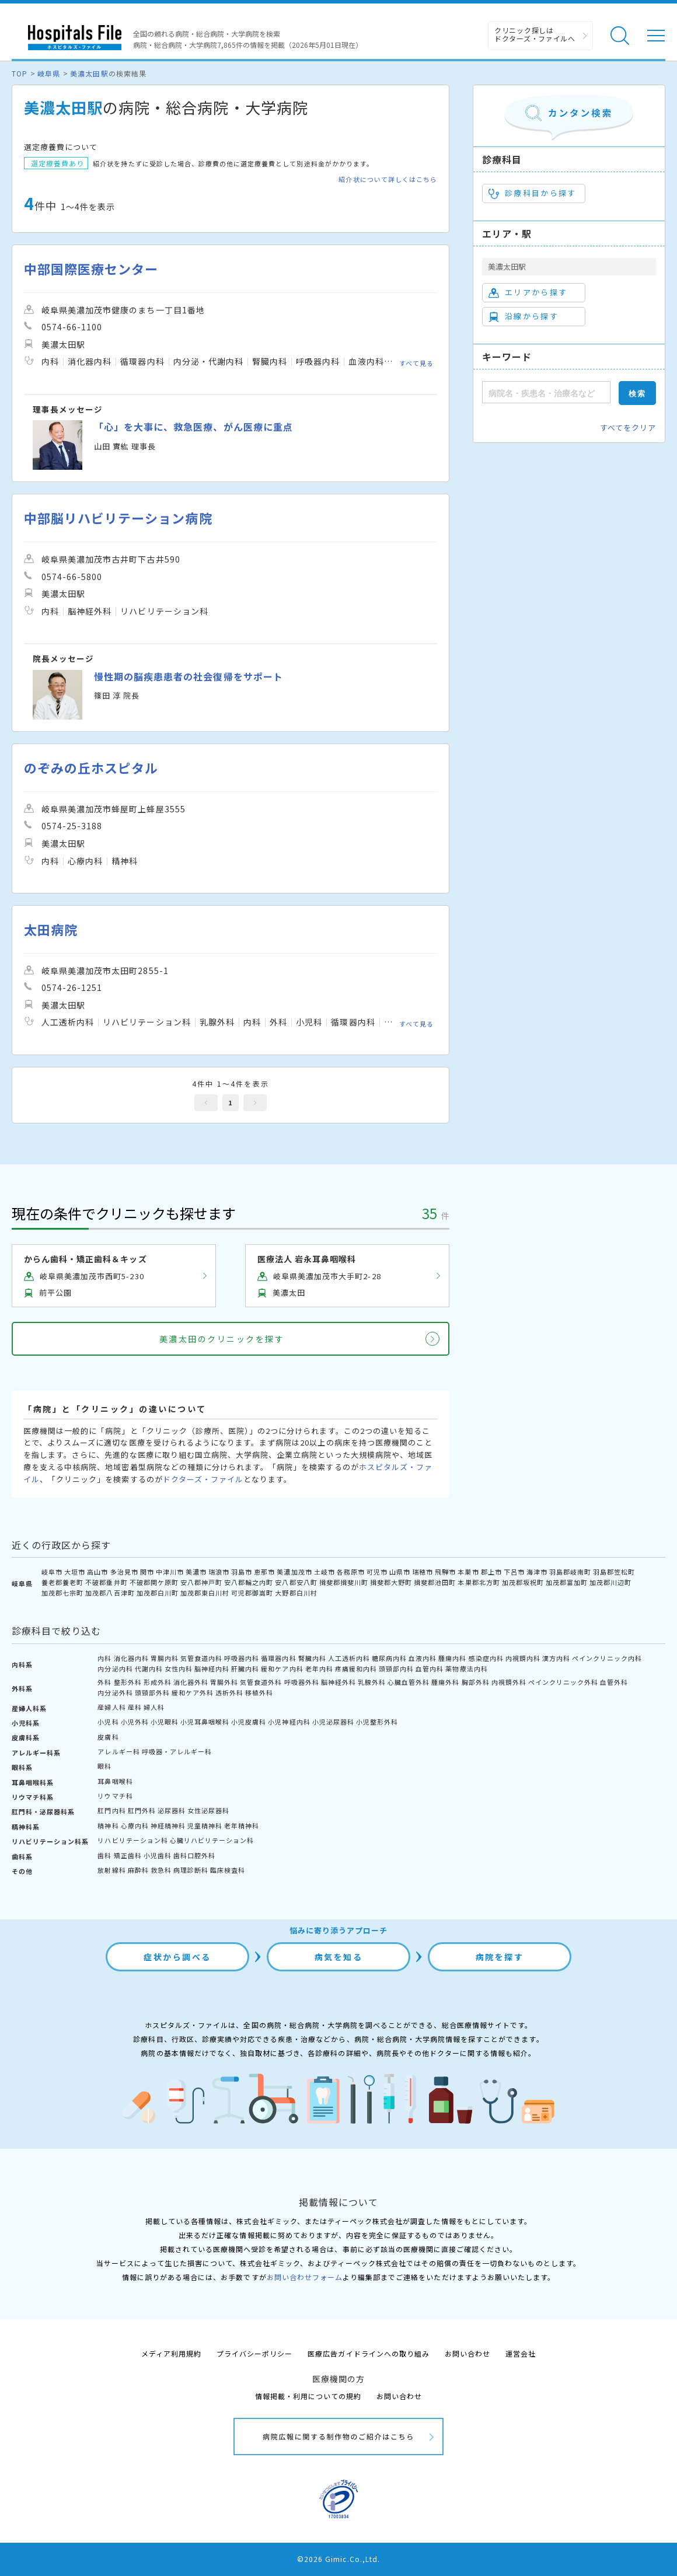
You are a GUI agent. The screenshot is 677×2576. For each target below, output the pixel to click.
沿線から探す (523, 316)
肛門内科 (111, 1810)
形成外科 (158, 1682)
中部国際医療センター (91, 269)
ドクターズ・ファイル (203, 1479)
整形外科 (128, 1682)
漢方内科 (556, 1658)
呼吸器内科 (241, 1658)
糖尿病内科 (389, 1658)
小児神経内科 (289, 1721)
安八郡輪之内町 (248, 1582)
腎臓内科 (312, 1658)
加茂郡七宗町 (62, 1592)
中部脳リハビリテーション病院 (118, 518)
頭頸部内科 (396, 1668)
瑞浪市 (218, 1571)
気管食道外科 (261, 1682)
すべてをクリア (628, 427)
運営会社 (520, 2353)
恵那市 (264, 1571)
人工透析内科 (349, 1658)
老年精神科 (241, 1825)
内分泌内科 (114, 1668)
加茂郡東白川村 (204, 1592)
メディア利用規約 (171, 2353)
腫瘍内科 (452, 1658)
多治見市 (124, 1571)
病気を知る (339, 1957)
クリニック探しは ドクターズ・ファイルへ (534, 34)
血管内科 (430, 1668)
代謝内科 (149, 1668)
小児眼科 (165, 1721)
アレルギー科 (118, 1751)
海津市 (536, 1571)
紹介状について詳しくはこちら (387, 179)
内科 (104, 1658)
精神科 (107, 1825)
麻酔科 (138, 1870)
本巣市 (468, 1571)
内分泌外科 (114, 1692)
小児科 (107, 1721)
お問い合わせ (467, 2353)
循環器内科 (278, 1658)
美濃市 (196, 1571)
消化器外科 (190, 1682)
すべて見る (416, 363)
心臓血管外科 (409, 1682)
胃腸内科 (165, 1658)
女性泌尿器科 (208, 1810)
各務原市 (351, 1571)
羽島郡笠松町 (614, 1571)
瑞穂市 (422, 1571)
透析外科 (229, 1692)
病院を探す (500, 1957)
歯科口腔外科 (194, 1855)
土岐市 (324, 1571)
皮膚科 (107, 1736)
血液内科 (423, 1658)
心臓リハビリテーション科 (212, 1840)
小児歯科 (158, 1855)
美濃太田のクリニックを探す (222, 1339)
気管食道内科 (201, 1658)
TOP (19, 73)
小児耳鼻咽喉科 (204, 1721)
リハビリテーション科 (132, 1840)
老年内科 (319, 1668)
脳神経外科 (338, 1682)
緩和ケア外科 (193, 1692)
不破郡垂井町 (106, 1582)
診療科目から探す (532, 193)
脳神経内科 (211, 1668)
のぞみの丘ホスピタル (91, 768)
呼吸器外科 (301, 1682)
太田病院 (51, 929)
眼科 (104, 1766)
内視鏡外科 (508, 1682)
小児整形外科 (377, 1721)
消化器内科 (131, 1658)
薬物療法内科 (466, 1668)
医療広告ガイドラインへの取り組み (369, 2353)
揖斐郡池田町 (435, 1582)
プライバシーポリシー (254, 2353)
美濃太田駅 (89, 73)
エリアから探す (527, 292)
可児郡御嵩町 (252, 1592)
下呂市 (514, 1571)
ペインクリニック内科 (607, 1658)
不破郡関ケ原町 (154, 1582)
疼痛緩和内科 (356, 1668)
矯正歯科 (128, 1855)
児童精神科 (204, 1825)
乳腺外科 (372, 1682)
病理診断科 (190, 1870)
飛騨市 (445, 1571)
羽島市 (241, 1571)
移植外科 (259, 1692)
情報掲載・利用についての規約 (308, 2396)
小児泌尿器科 (333, 1721)
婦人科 (154, 1707)
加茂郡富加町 (567, 1582)
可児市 (377, 1571)
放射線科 (111, 1870)
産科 (135, 1707)
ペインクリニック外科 (563, 1682)
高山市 (97, 1571)
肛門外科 (142, 1810)
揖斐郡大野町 (391, 1582)
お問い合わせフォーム (305, 2277)
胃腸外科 (224, 1682)
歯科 (104, 1855)
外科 (104, 1682)
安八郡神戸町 (201, 1582)
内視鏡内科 (522, 1658)
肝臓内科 (245, 1668)
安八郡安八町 (296, 1582)
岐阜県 (48, 73)
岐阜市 (51, 1571)
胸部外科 (476, 1682)
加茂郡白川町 (158, 1592)
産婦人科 (111, 1707)
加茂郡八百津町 (109, 1592)
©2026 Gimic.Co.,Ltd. (338, 2559)
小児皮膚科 (248, 1721)
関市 (147, 1571)
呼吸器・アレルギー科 (177, 1751)
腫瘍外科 (445, 1682)
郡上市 (491, 1571)
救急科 (161, 1870)
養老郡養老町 (62, 1582)
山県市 (399, 1571)
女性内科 (179, 1668)
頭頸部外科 (152, 1692)
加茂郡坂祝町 (523, 1582)
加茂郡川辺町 (610, 1582)
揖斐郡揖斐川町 (343, 1582)
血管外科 (614, 1682)
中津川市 (170, 1571)
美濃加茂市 (294, 1571)
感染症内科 (486, 1658)
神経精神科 (168, 1825)
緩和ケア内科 (282, 1668)
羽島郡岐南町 (570, 1571)
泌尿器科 (172, 1810)
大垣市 (74, 1571)
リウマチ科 (114, 1795)
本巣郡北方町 (479, 1582)
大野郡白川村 (296, 1592)
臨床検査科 (227, 1870)
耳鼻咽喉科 (114, 1781)
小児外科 (135, 1721)
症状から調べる (177, 1957)
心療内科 (135, 1825)
